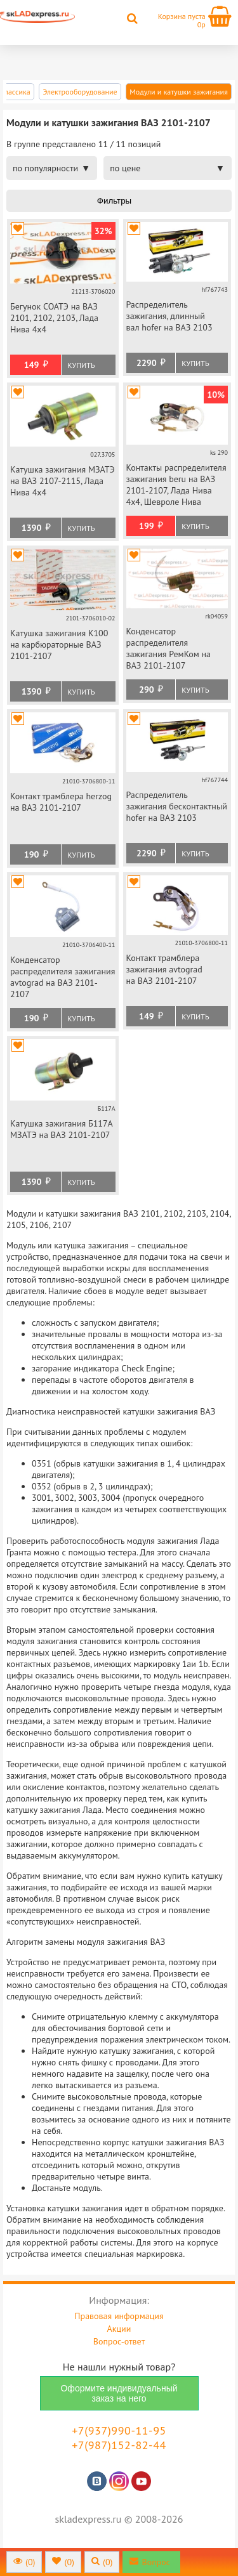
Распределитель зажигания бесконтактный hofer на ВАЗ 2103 (176, 806)
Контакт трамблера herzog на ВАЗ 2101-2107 (61, 801)
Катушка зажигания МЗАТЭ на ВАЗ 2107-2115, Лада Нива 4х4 (62, 481)
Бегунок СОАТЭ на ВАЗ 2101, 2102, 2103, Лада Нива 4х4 (54, 318)
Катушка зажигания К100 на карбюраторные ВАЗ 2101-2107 (59, 644)
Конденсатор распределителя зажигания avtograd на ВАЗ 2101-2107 (62, 977)
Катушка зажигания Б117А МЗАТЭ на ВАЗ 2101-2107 (61, 1129)
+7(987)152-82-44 (119, 2445)
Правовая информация (118, 2316)
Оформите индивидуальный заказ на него (118, 2393)
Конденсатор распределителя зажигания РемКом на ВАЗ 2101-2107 (168, 648)
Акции (119, 2328)
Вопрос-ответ (119, 2341)
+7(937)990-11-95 (119, 2430)
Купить (81, 365)
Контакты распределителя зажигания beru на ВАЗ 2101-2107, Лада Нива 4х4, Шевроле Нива (176, 484)
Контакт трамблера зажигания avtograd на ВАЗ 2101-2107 (164, 969)
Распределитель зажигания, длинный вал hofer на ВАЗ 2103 (169, 316)
